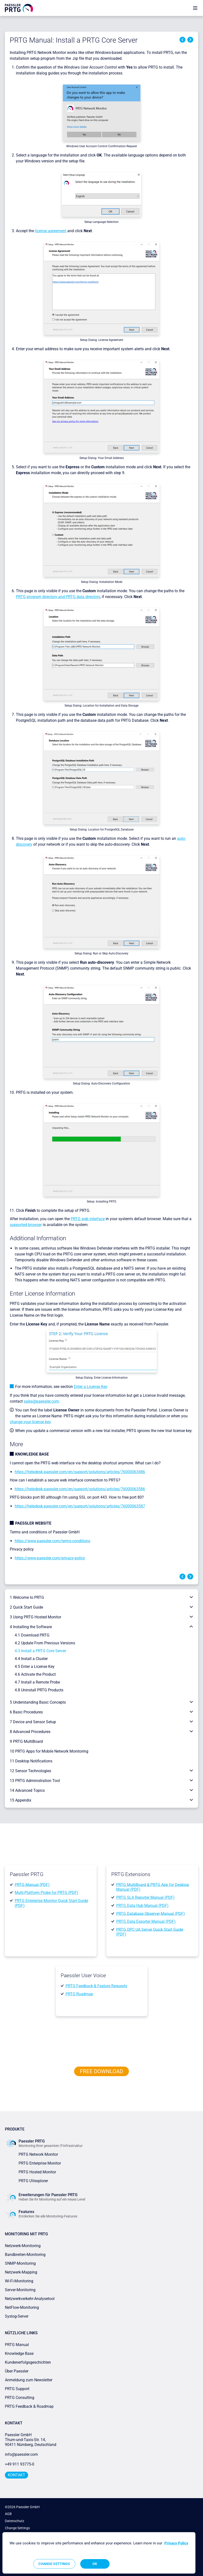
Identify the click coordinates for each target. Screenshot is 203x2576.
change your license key (30, 1422)
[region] (98, 2553)
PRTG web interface (88, 1218)
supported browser (26, 1224)
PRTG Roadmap (79, 1994)
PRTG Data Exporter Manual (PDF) (146, 1921)
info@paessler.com (21, 2454)
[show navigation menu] (195, 8)
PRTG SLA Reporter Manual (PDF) (145, 1897)
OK (94, 2564)
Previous (182, 40)
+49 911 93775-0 (19, 2464)
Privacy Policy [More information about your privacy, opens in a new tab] (176, 2543)
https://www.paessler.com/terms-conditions (52, 1541)
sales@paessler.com (41, 1401)
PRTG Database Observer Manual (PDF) (150, 1913)
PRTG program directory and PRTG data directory (58, 596)
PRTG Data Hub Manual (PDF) (142, 1905)
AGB (8, 2514)
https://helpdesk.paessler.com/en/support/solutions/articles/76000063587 (80, 1506)
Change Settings (17, 2528)
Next (190, 40)
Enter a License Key (90, 1386)
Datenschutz (14, 2521)
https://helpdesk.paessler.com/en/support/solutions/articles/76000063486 (80, 1471)
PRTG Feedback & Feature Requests (96, 1986)
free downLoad (101, 2071)
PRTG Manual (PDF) (32, 1884)
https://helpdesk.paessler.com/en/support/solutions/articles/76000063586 (80, 1489)
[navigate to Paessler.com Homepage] (19, 7)
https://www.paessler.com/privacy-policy (50, 1558)
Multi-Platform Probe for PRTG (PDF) (46, 1892)
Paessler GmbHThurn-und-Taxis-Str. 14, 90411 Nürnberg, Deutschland (30, 2439)
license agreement (50, 231)
